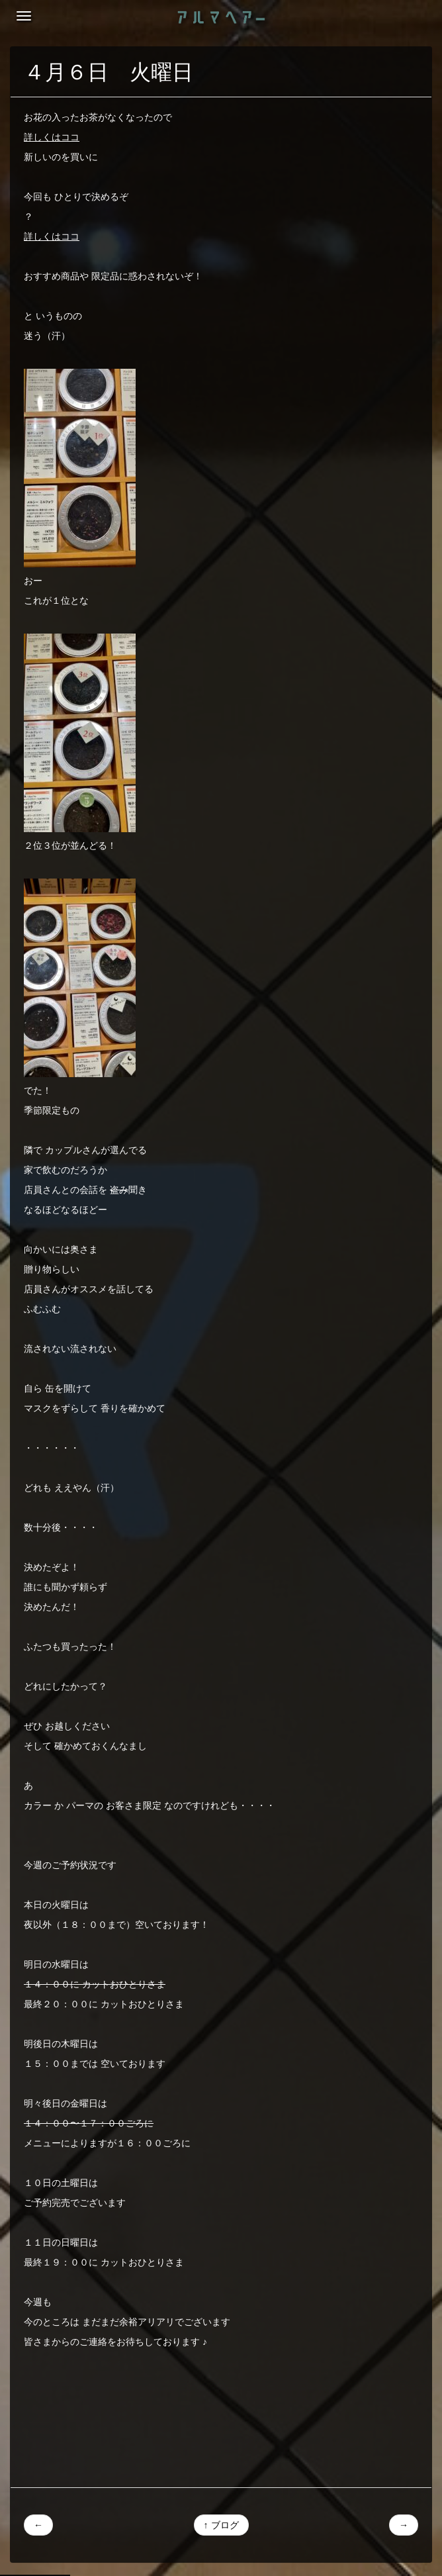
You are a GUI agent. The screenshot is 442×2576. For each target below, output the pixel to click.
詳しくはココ (51, 137)
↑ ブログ (221, 2525)
